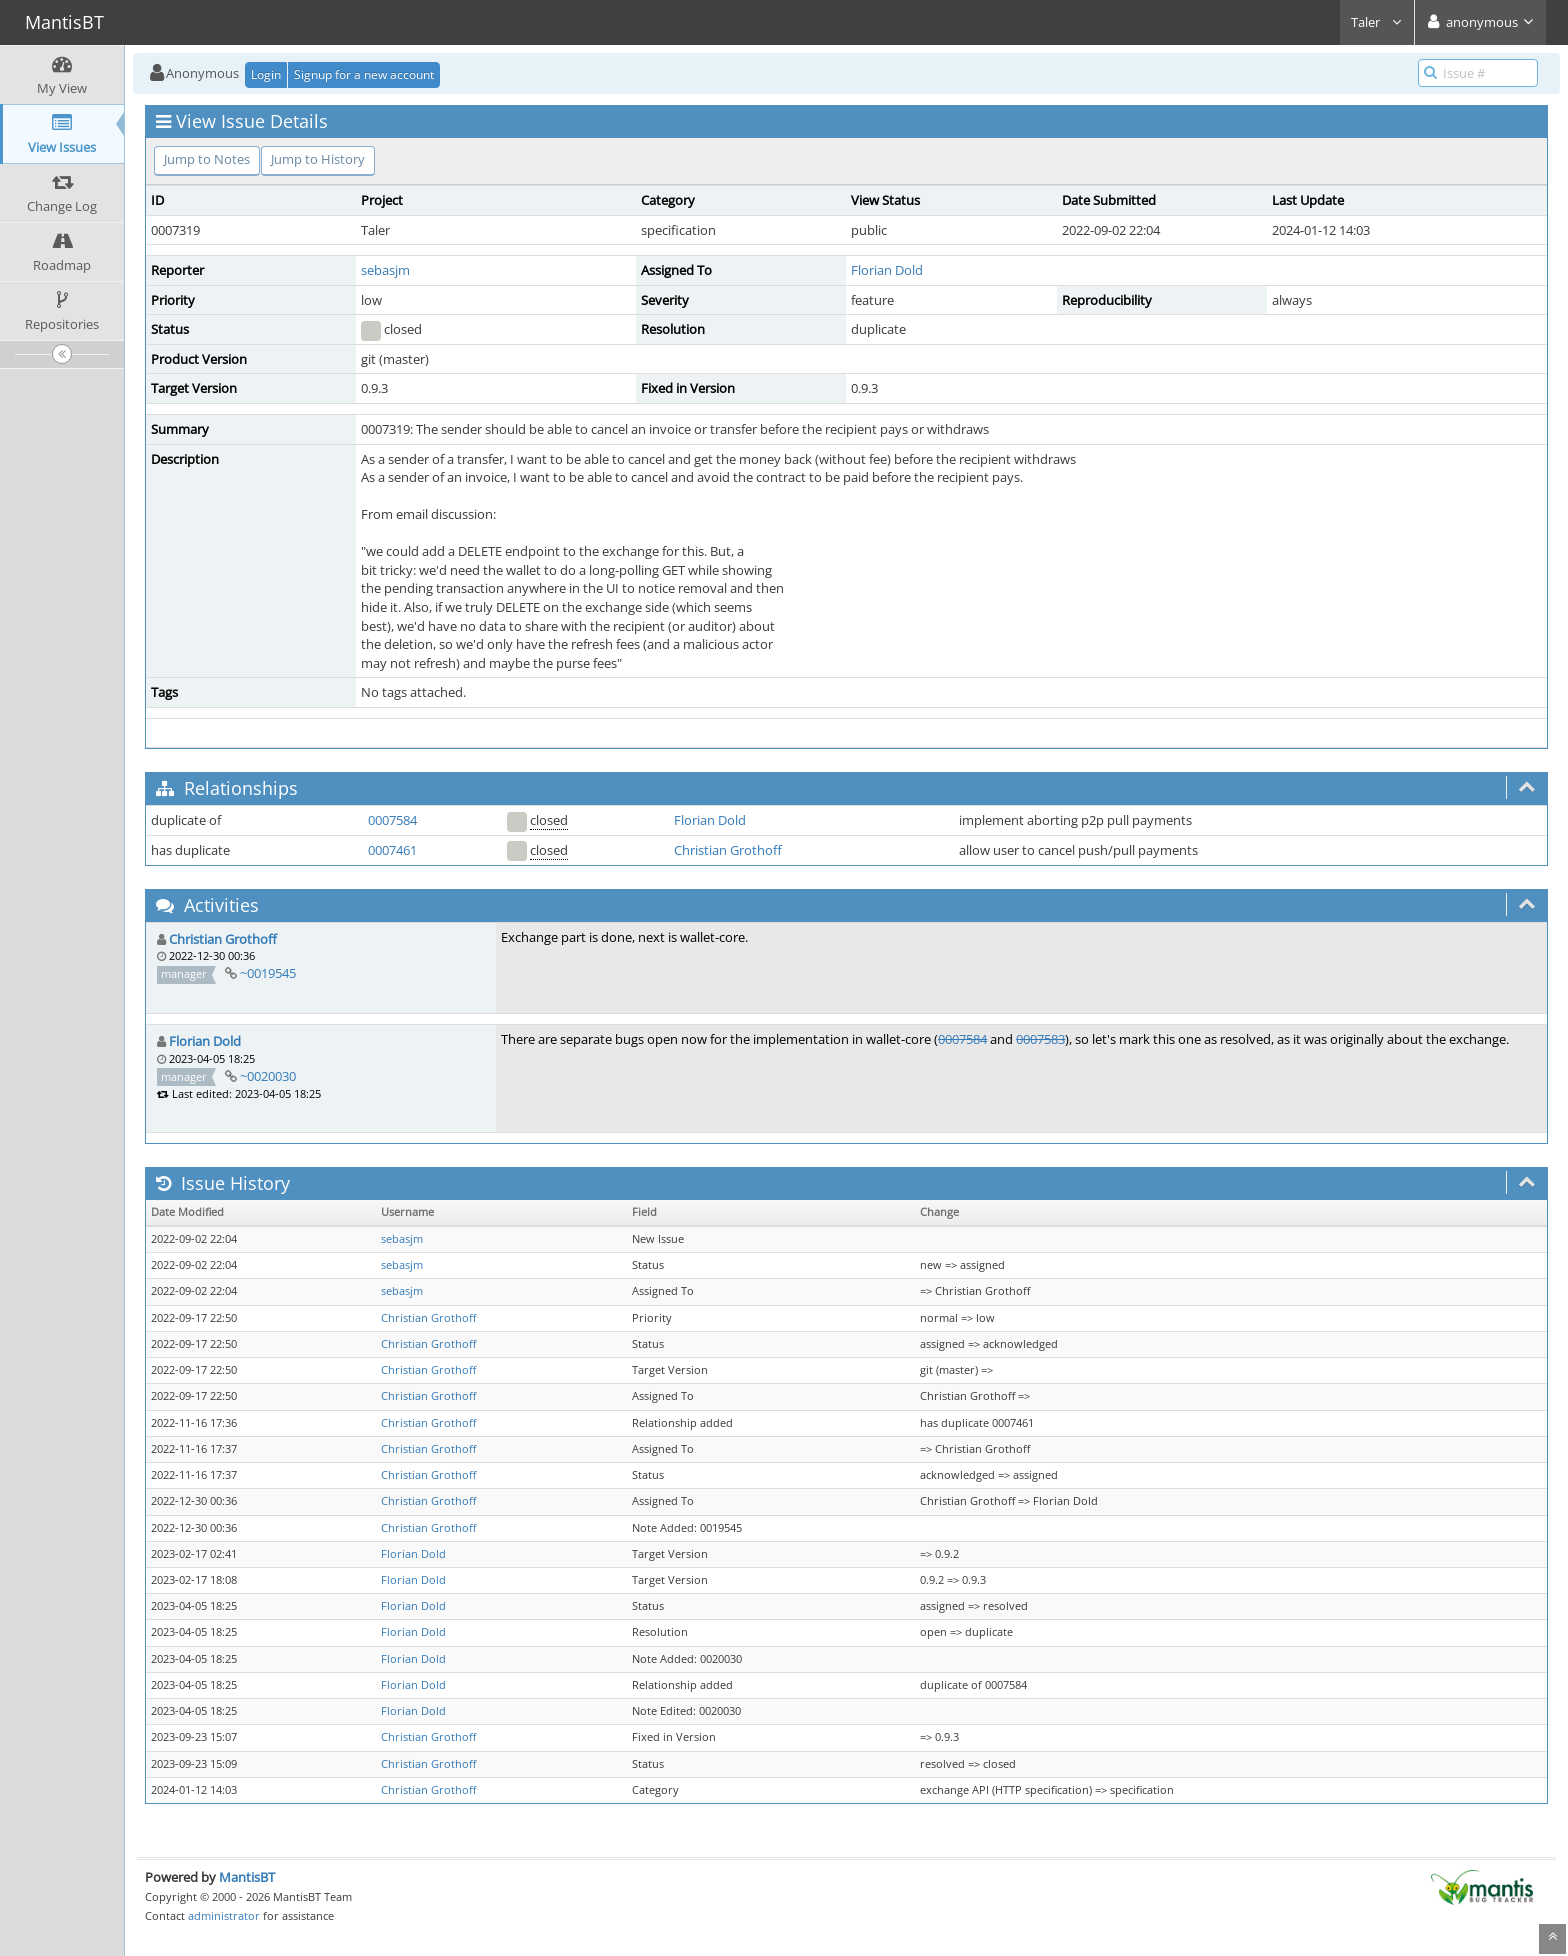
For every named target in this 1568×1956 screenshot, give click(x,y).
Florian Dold (887, 270)
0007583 (1040, 1039)
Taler (1377, 22)
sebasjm (385, 270)
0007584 (392, 820)
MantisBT (247, 1877)
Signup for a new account (364, 74)
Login (266, 74)
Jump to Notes (207, 159)
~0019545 (268, 973)
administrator (224, 1915)
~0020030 (268, 1076)
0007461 (392, 850)
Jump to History (318, 159)
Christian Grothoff (728, 850)
